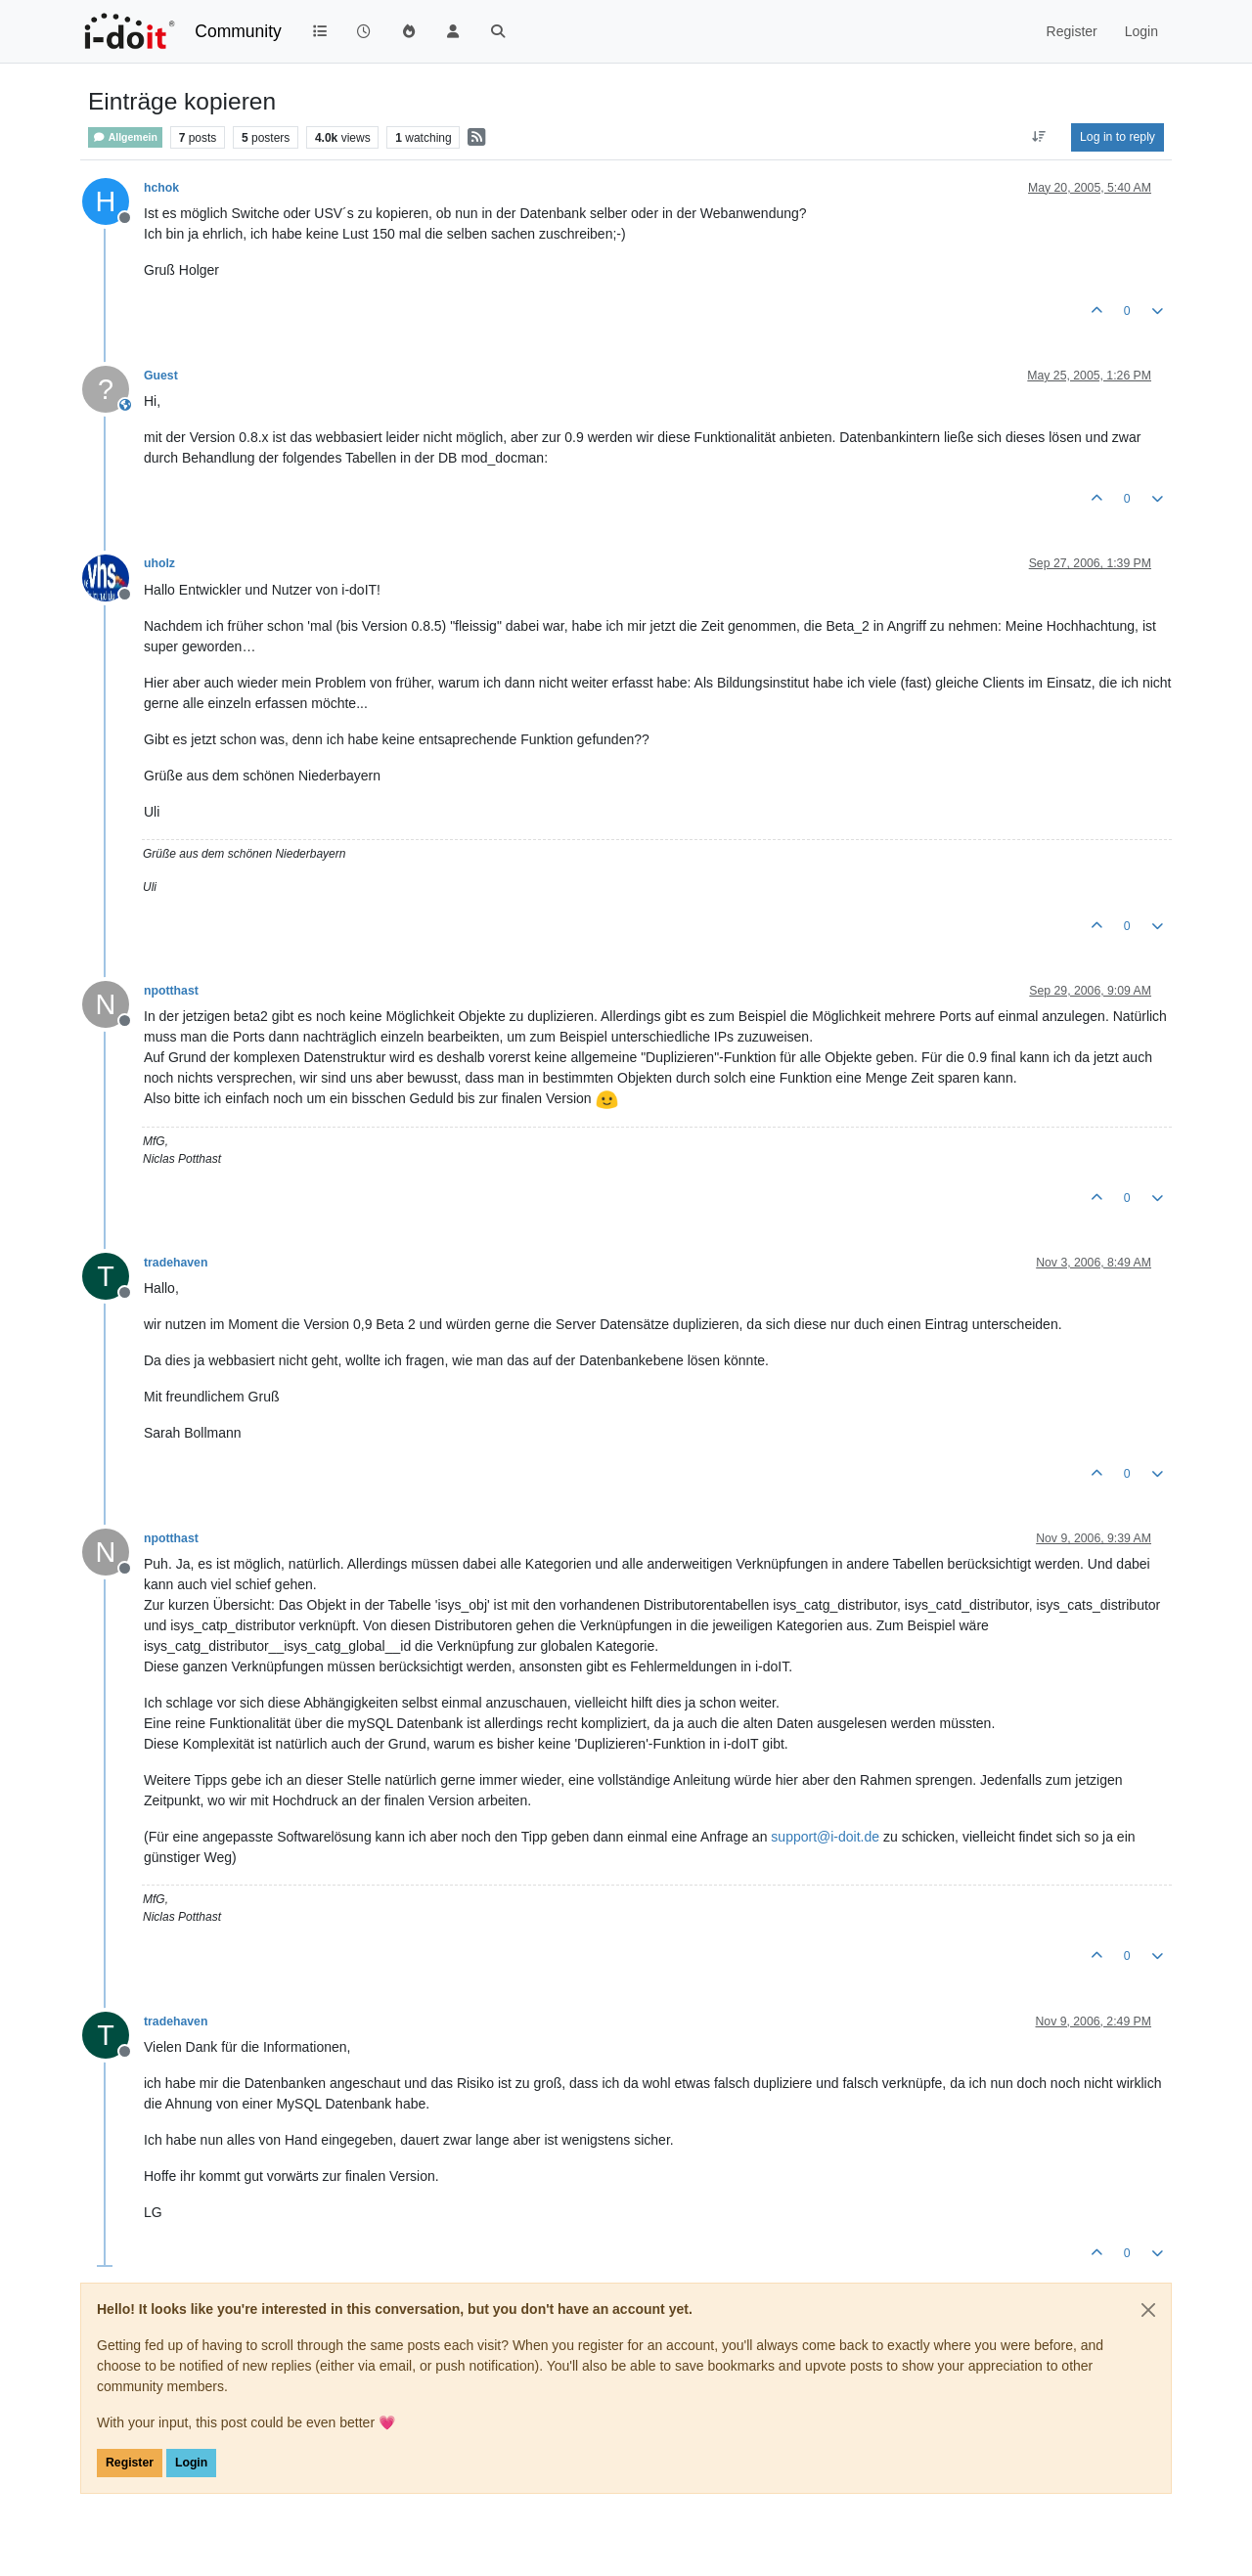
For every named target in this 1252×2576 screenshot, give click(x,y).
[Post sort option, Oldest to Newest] (1039, 137)
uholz (159, 563)
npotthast (171, 991)
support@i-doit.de (825, 1836)
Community (238, 31)
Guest (161, 375)
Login (191, 2462)
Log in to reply (1117, 137)
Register (130, 2462)
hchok (161, 188)
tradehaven (175, 1262)
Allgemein (125, 137)
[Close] (1148, 2310)
